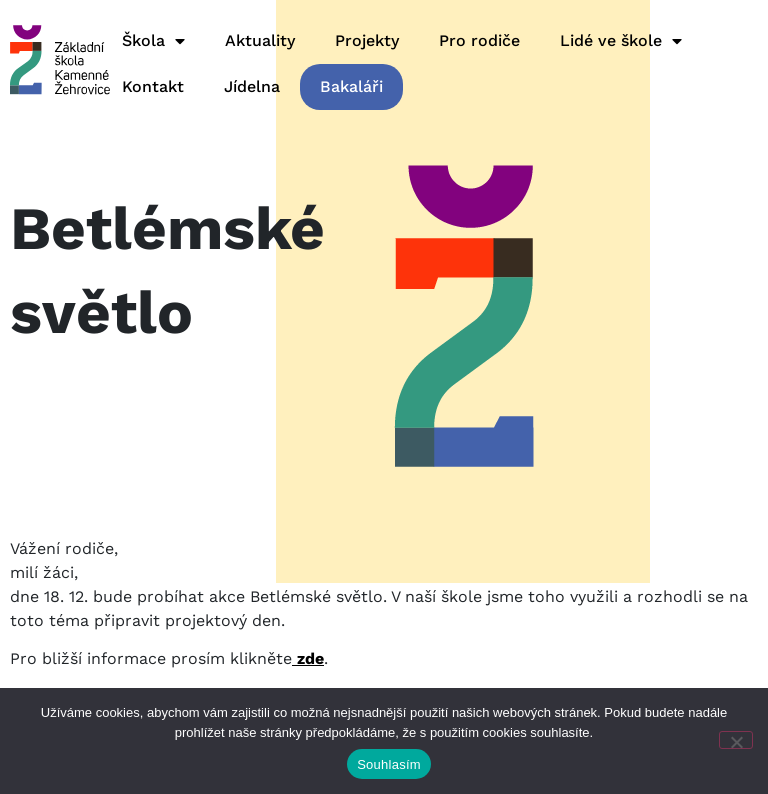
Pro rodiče (479, 40)
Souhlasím (389, 764)
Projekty (367, 40)
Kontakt (153, 86)
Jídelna (252, 86)
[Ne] (736, 740)
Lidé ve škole (621, 41)
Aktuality (260, 40)
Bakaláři (351, 86)
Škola (153, 41)
